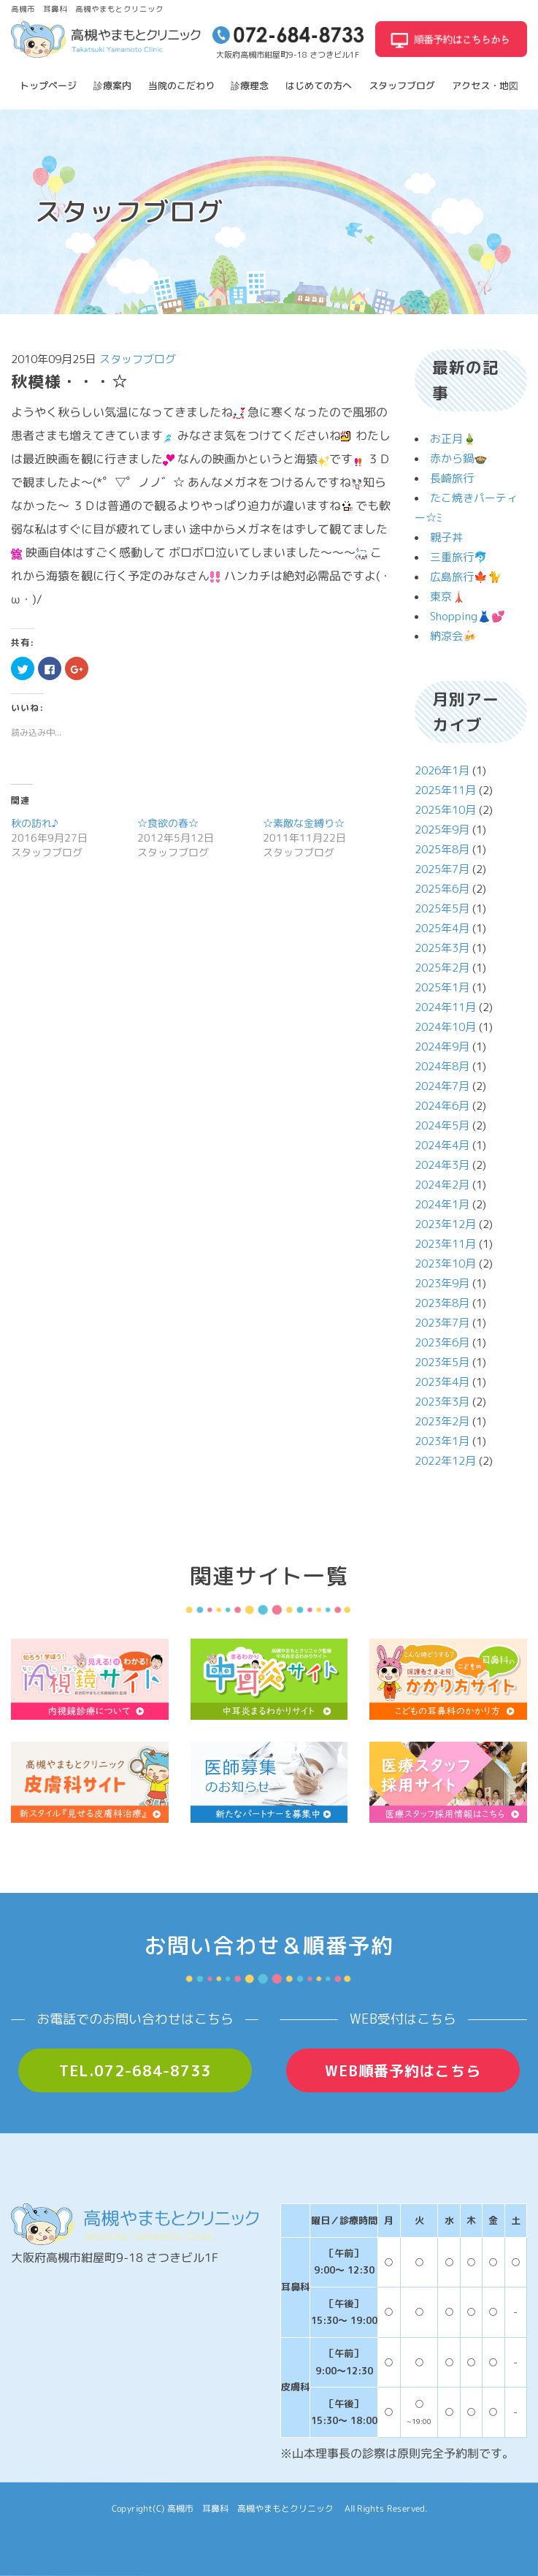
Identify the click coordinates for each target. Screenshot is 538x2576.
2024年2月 (442, 1184)
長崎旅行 (452, 478)
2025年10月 (445, 810)
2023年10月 (445, 1263)
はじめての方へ (318, 85)
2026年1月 (442, 770)
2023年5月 (442, 1362)
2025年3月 (442, 948)
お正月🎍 (453, 438)
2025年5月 (442, 908)
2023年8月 (442, 1303)
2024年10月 (445, 1026)
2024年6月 (442, 1105)
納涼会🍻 (453, 636)
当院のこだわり (181, 85)
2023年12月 (445, 1224)
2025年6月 (442, 888)
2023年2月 (442, 1421)
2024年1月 (442, 1204)
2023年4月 (442, 1382)
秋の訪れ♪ (34, 823)
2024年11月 (445, 1007)
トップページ (48, 85)
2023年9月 (442, 1283)
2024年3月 (442, 1165)
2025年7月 (442, 869)
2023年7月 (442, 1322)
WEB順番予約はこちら (403, 2070)
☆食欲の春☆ (168, 823)
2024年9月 (442, 1046)
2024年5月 (442, 1125)
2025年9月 (442, 829)
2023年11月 (445, 1243)
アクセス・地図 (485, 85)
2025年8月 (442, 849)
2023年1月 (442, 1441)
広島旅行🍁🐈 (466, 576)
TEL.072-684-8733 (135, 2070)
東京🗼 (448, 596)
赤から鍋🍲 (459, 458)
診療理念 (250, 85)
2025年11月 (445, 790)
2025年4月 (442, 928)
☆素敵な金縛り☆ (304, 823)
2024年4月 (442, 1145)
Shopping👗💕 (467, 616)
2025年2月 (442, 967)
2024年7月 (442, 1086)
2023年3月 (442, 1401)
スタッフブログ (402, 85)
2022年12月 (445, 1460)
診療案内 (112, 85)
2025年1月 (442, 987)
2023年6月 (442, 1342)
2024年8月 (442, 1066)
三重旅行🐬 (459, 557)
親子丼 (446, 537)
